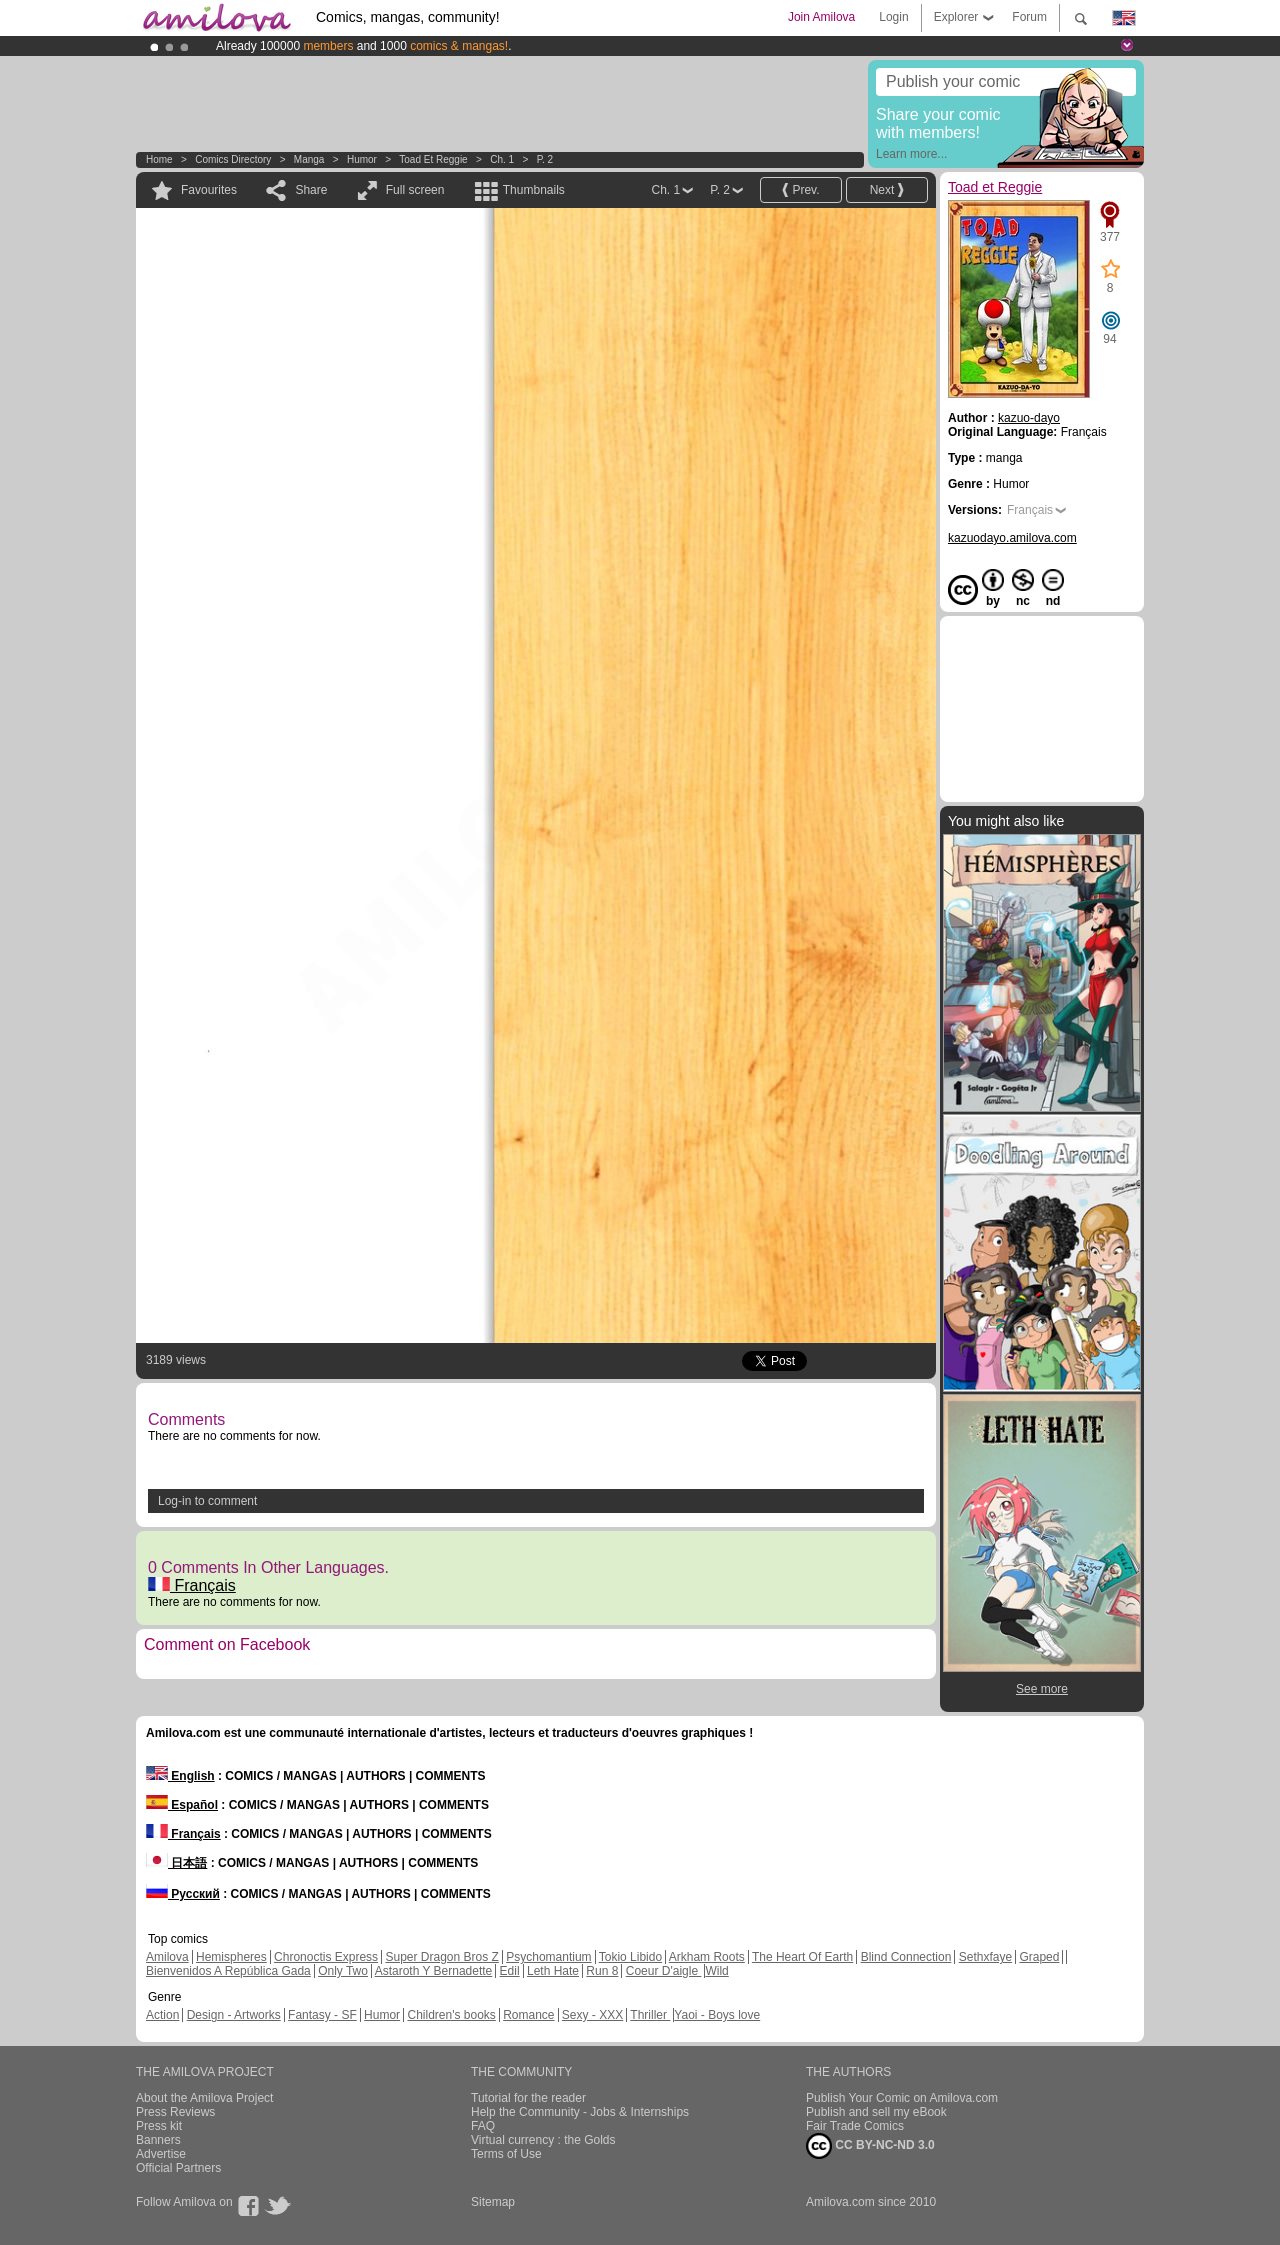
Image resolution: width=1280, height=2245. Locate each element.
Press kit (159, 2126)
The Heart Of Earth (802, 1957)
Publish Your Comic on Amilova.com (902, 2098)
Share (311, 190)
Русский (183, 1894)
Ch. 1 (502, 159)
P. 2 (545, 159)
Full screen (415, 190)
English (180, 1776)
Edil (510, 1971)
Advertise (161, 2154)
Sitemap (493, 2202)
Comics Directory (233, 159)
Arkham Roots (707, 1957)
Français (192, 1585)
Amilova (167, 1957)
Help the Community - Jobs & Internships (580, 2112)
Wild (716, 1971)
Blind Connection (906, 1957)
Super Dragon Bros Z (441, 1957)
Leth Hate (553, 1971)
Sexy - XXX (592, 2015)
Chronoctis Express (326, 1957)
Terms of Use (506, 2154)
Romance (528, 2015)
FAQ (483, 2126)
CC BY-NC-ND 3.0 (870, 2146)
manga (309, 159)
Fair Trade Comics (855, 2126)
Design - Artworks (234, 2015)
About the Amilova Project (204, 2098)
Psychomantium (548, 1957)
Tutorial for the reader (528, 2098)
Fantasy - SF (322, 2015)
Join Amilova (821, 17)
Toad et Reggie (433, 159)
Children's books (451, 2015)
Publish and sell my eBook (876, 2112)
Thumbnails (534, 190)
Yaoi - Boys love (717, 2015)
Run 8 (602, 1971)
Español (182, 1805)
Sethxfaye (985, 1957)
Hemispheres (231, 1957)
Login (893, 17)
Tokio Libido (630, 1957)
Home (159, 159)
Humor (362, 159)
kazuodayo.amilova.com (1012, 538)
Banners (158, 2140)
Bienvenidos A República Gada (228, 1971)
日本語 (176, 1863)
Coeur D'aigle (664, 1971)
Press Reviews (175, 2112)
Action (162, 2015)
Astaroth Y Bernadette (434, 1971)
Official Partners (178, 2168)
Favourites (209, 190)
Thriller (650, 2015)
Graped (1039, 1957)
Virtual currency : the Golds (543, 2140)
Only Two (343, 1971)
